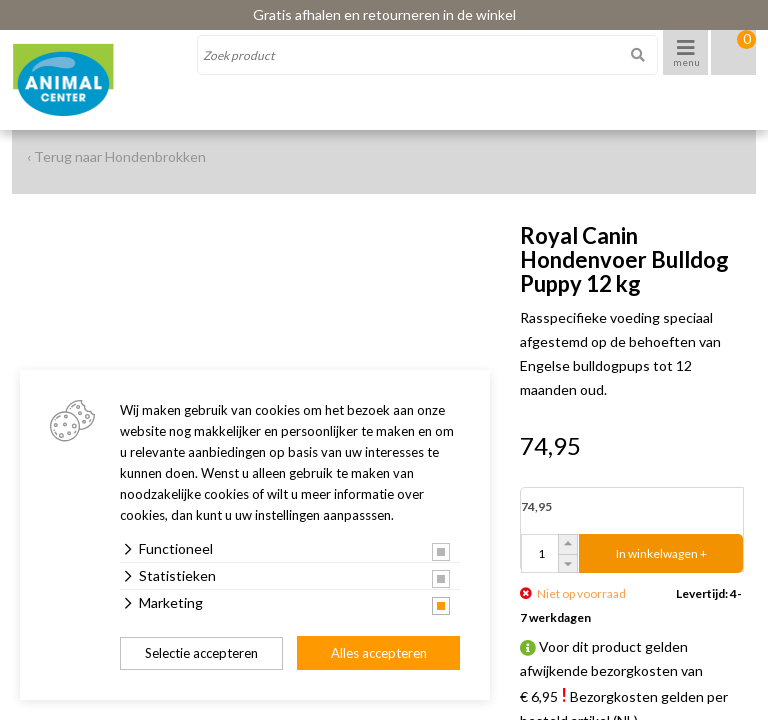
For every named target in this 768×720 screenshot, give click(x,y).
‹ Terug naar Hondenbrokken (116, 156)
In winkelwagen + (661, 553)
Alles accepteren (379, 653)
